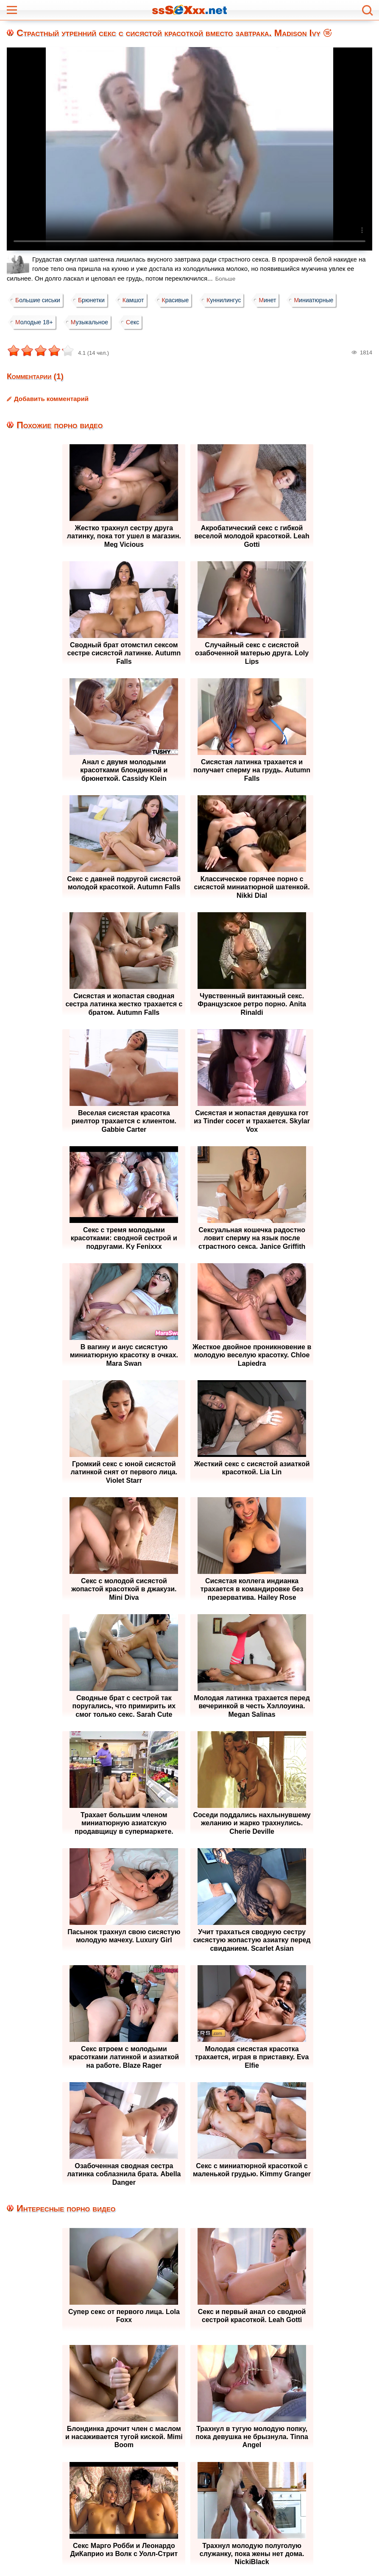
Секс (136, 322)
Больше (225, 279)
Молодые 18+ (35, 322)
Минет (276, 300)
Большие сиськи (38, 300)
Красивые (181, 300)
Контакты (266, 2555)
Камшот (137, 300)
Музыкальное (92, 322)
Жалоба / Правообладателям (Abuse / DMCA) (168, 2555)
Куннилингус (231, 300)
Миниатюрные (324, 300)
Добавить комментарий (51, 398)
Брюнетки (94, 300)
